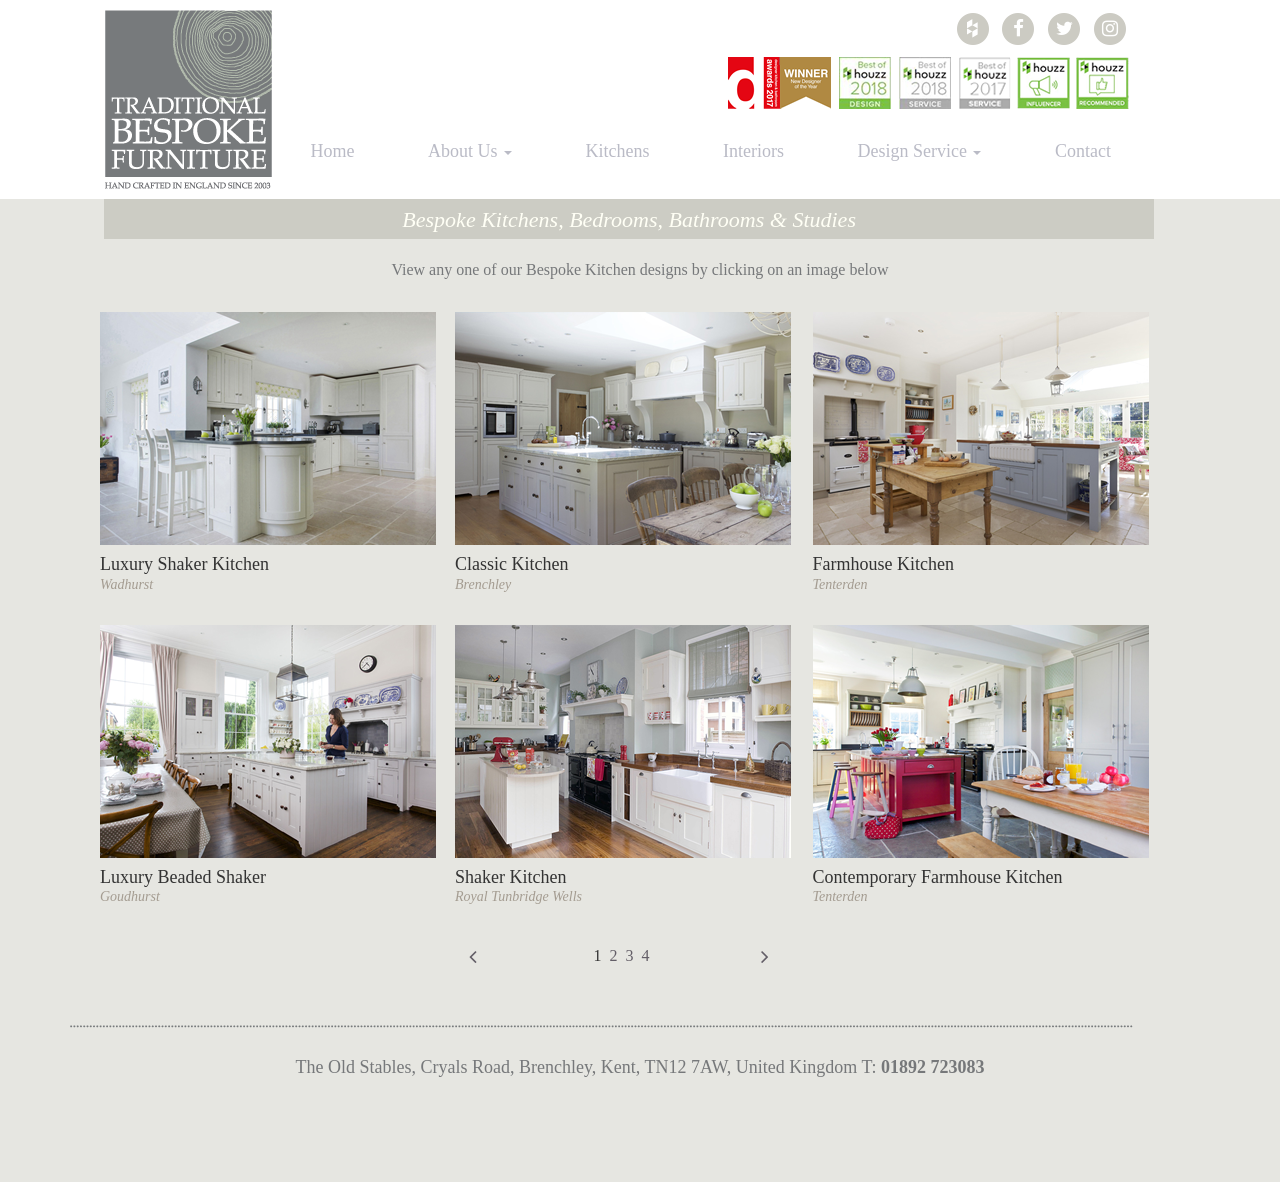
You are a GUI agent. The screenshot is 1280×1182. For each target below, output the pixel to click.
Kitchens (618, 151)
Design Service (919, 151)
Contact (1083, 151)
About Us (470, 151)
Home (333, 151)
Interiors (753, 151)
